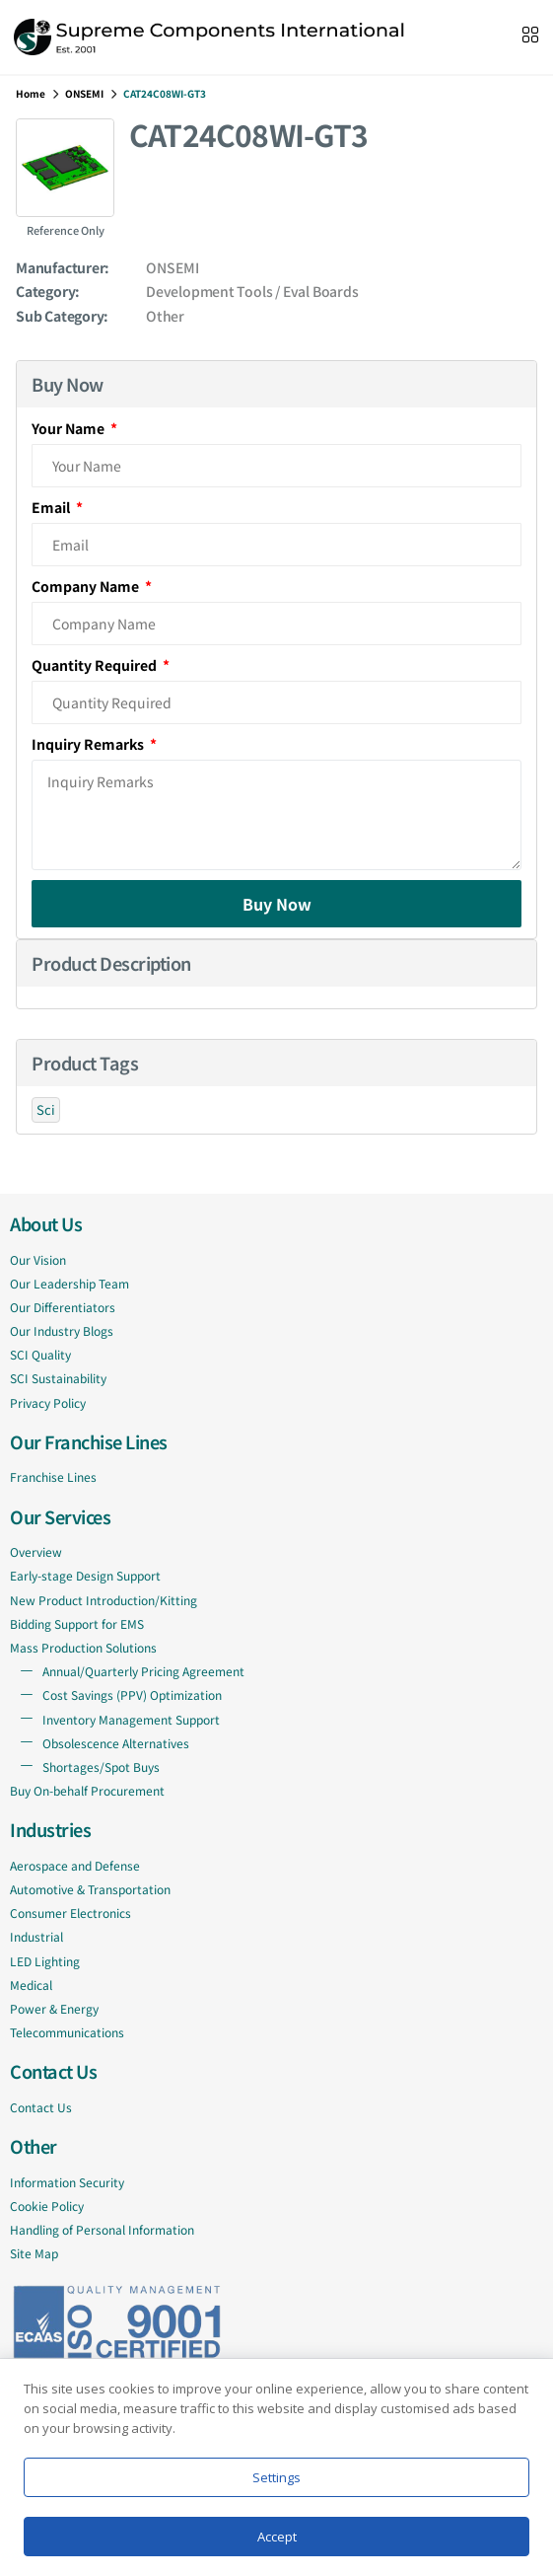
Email (52, 507)
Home (30, 93)
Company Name (87, 586)
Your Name (69, 428)
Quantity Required (96, 665)
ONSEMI (84, 93)
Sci (45, 1109)
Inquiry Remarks (89, 744)
